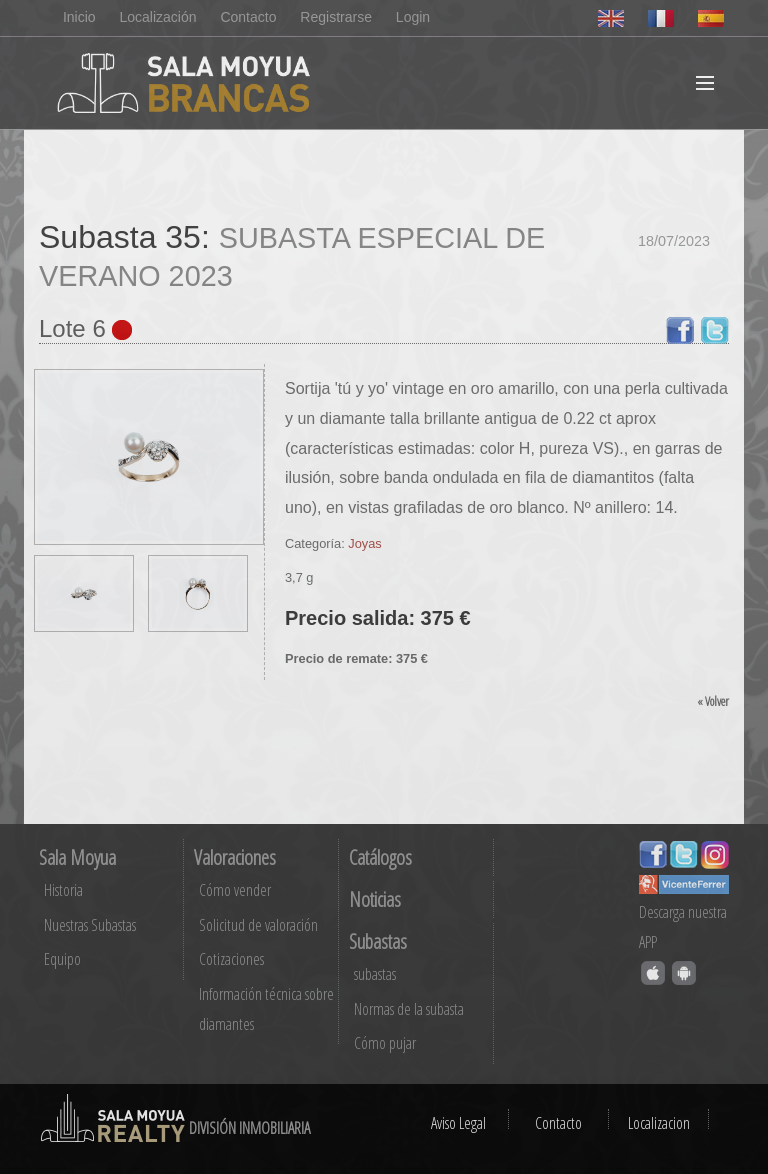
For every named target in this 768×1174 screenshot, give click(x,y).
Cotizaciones (231, 959)
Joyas (364, 543)
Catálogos (380, 857)
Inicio (79, 17)
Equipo (62, 959)
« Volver (713, 701)
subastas (375, 974)
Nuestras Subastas (90, 925)
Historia (63, 890)
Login (413, 17)
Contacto (248, 17)
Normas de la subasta (409, 1009)
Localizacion (659, 1123)
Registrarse (336, 17)
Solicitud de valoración (258, 925)
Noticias (375, 899)
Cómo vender (235, 890)
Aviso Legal (458, 1123)
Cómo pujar (385, 1043)
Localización (157, 17)
